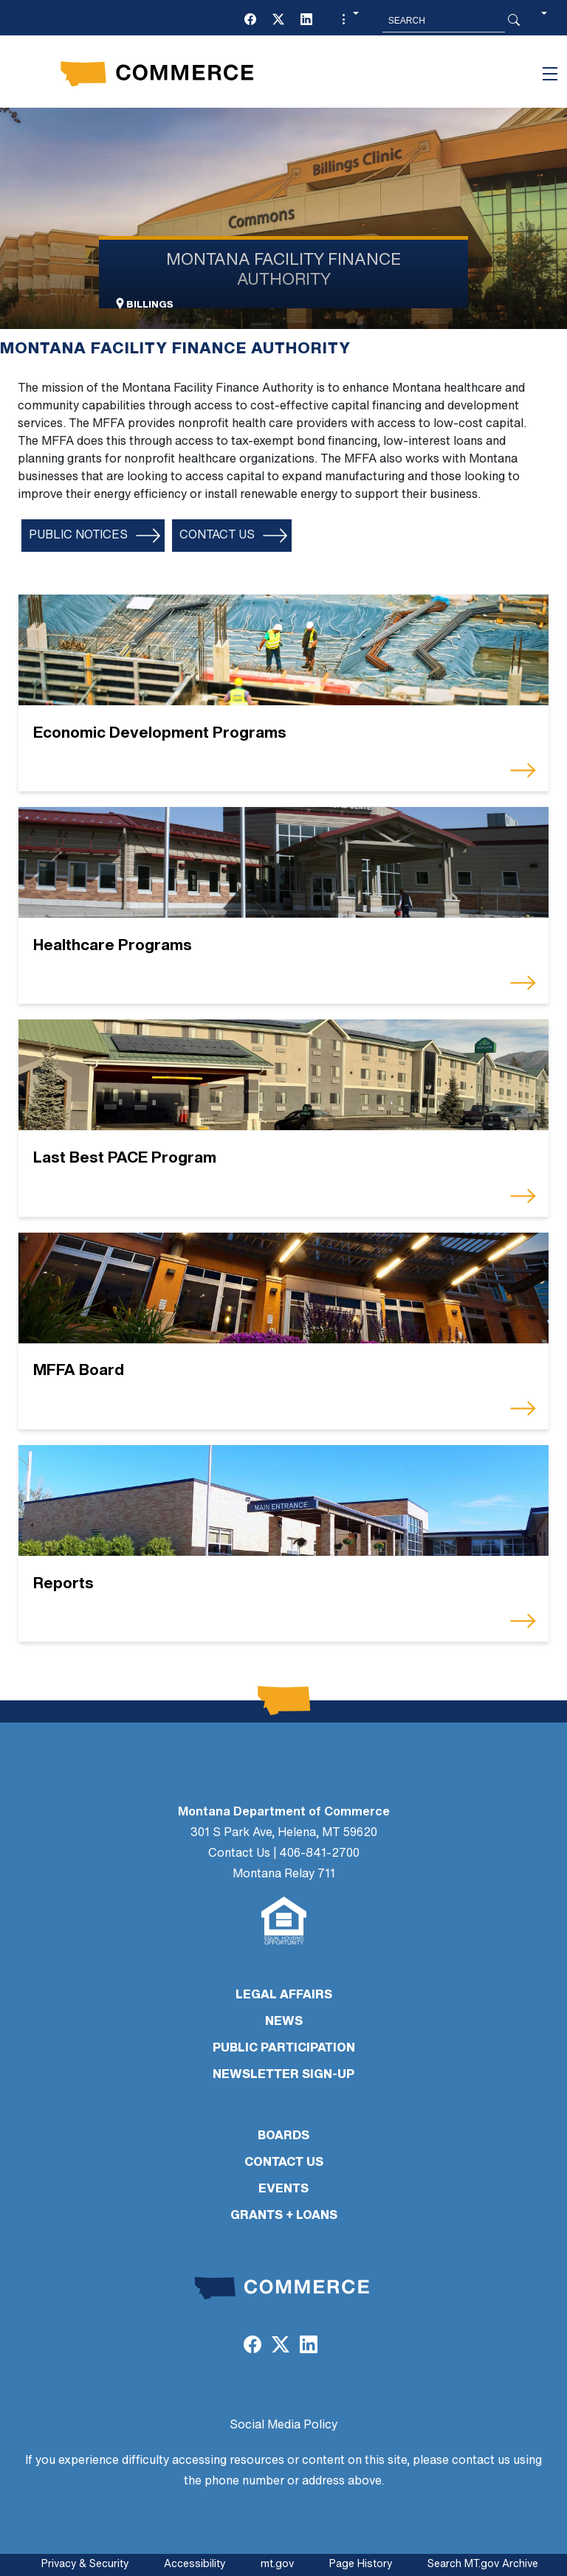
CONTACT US (283, 2163)
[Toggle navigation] (550, 74)
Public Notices (78, 535)
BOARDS (283, 2136)
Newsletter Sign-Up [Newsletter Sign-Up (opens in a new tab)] (283, 2075)
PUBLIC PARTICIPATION (284, 2048)
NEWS (284, 2022)
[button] (348, 20)
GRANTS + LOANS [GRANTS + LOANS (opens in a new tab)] (283, 2216)
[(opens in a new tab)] (250, 21)
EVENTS (283, 2189)
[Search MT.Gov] (443, 20)
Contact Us (217, 535)
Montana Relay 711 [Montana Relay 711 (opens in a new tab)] (284, 1874)
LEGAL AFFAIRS (284, 1995)
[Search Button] (513, 21)
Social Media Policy (283, 2425)
